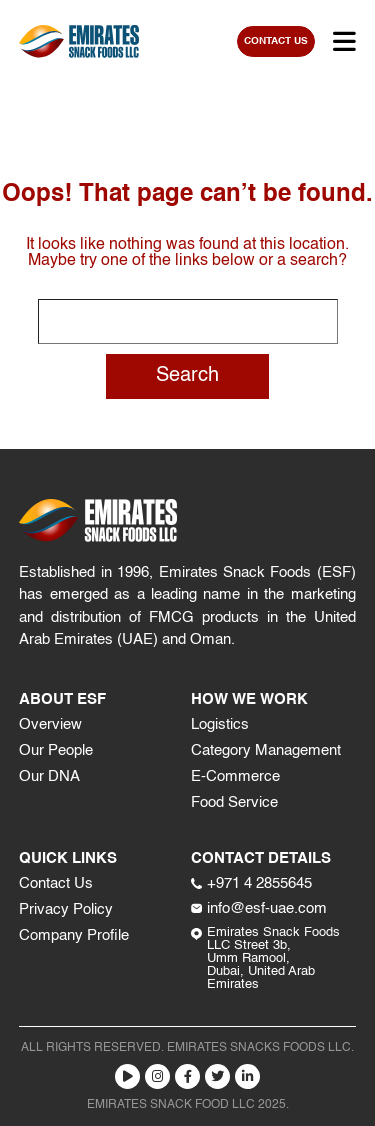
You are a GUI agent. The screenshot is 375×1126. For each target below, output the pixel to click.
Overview (50, 724)
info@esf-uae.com (259, 908)
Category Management (266, 750)
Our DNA (49, 776)
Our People (56, 750)
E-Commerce (235, 776)
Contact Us (56, 883)
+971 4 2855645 (251, 883)
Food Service (234, 802)
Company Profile (74, 935)
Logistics (220, 724)
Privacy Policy (66, 909)
